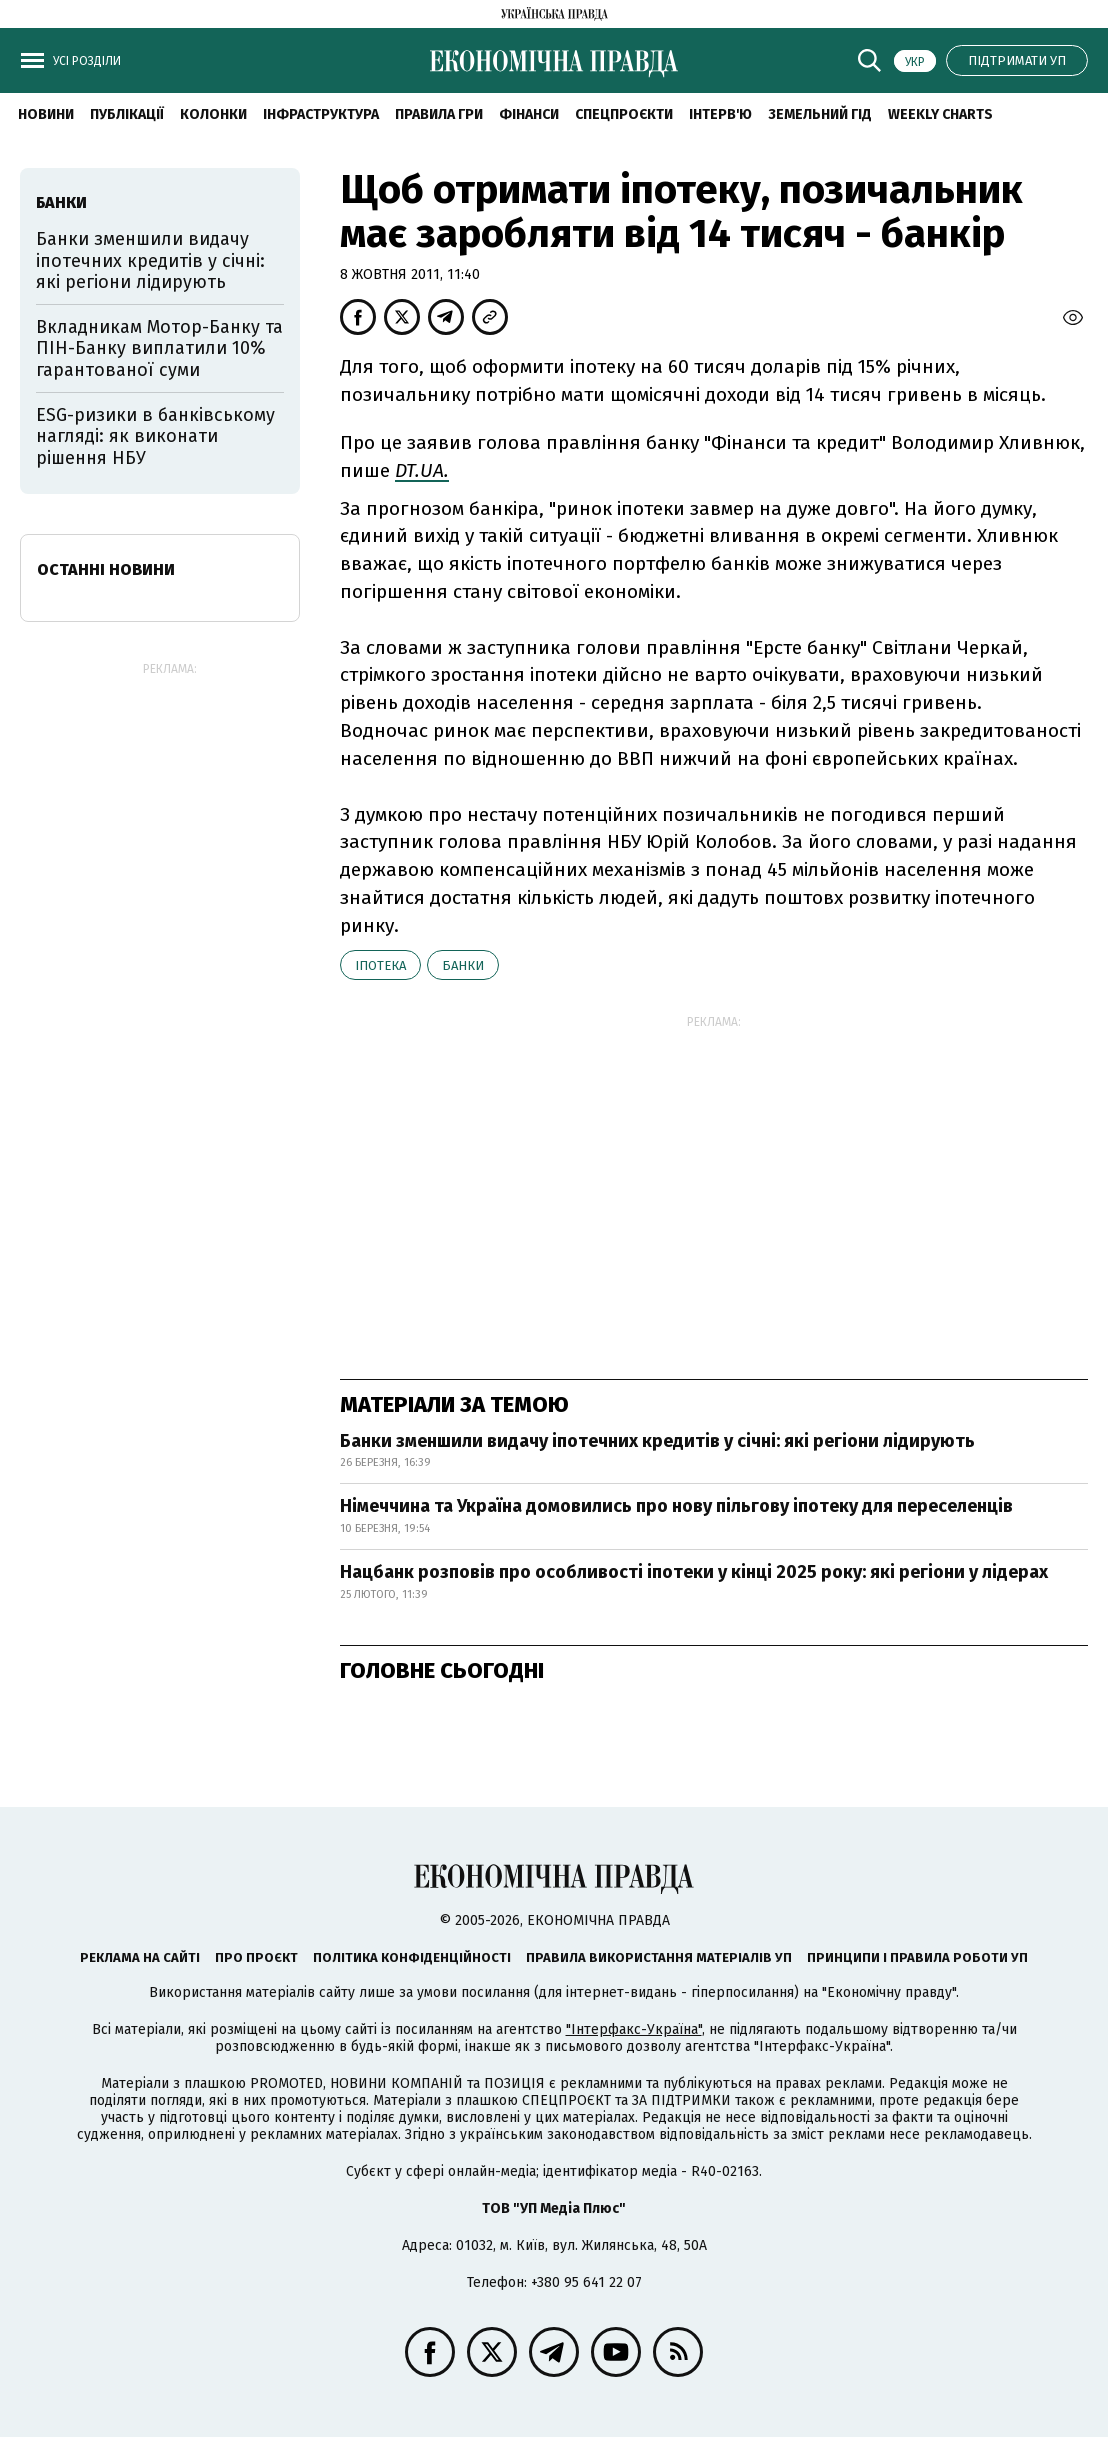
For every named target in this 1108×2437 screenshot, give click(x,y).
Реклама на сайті (140, 1957)
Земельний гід (820, 114)
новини (46, 114)
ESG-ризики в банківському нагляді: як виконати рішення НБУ (155, 436)
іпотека (380, 965)
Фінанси (529, 114)
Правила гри (439, 114)
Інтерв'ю (720, 114)
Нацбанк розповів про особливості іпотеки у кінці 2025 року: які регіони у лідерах (694, 1572)
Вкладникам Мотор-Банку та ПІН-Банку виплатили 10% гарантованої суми (159, 348)
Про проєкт (256, 1957)
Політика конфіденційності (412, 1957)
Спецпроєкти (624, 114)
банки (463, 965)
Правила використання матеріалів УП (659, 1957)
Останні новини (106, 569)
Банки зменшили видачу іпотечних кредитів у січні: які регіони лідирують (657, 1441)
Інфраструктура (321, 114)
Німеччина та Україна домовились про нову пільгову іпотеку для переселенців (676, 1506)
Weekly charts (940, 114)
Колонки (213, 114)
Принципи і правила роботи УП (917, 1957)
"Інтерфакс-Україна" (634, 2029)
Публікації (127, 114)
